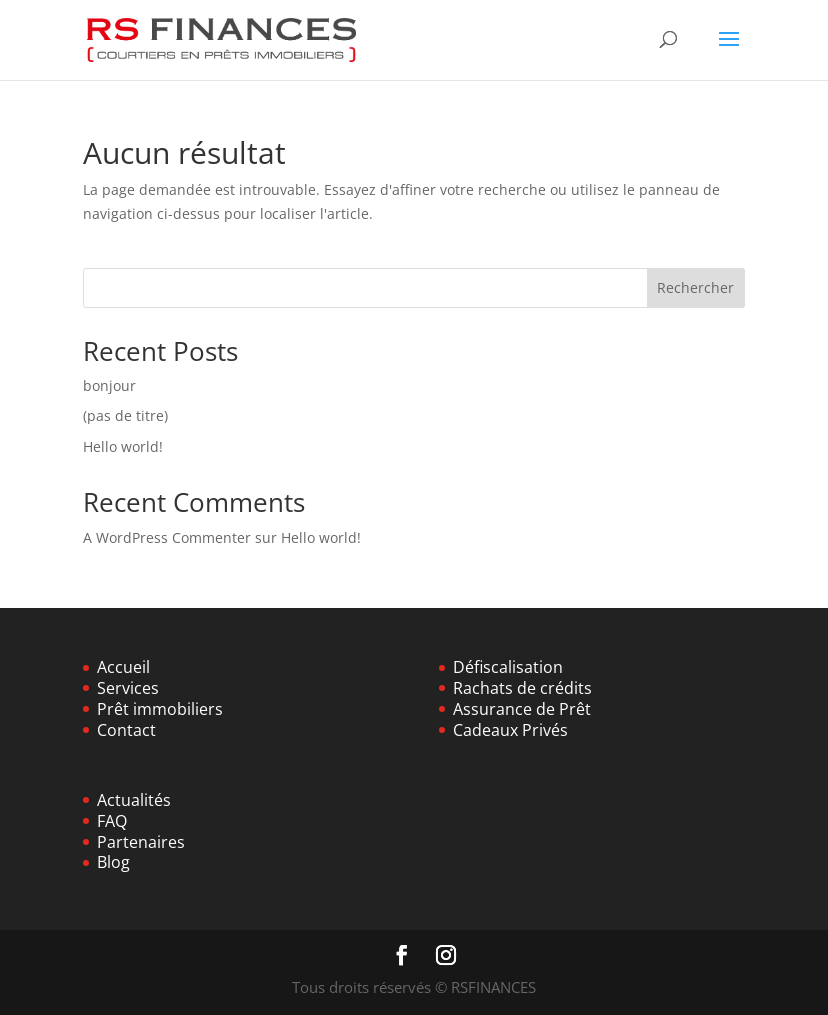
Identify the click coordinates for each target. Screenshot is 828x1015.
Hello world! (123, 446)
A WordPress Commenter (167, 537)
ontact (131, 730)
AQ (116, 821)
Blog (113, 862)
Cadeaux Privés (510, 730)
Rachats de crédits (522, 688)
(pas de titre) (125, 415)
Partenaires (141, 842)
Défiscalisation (508, 667)
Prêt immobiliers (160, 709)
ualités (146, 800)
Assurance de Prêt (522, 709)
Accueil (123, 667)
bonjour (109, 385)
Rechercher (695, 287)
